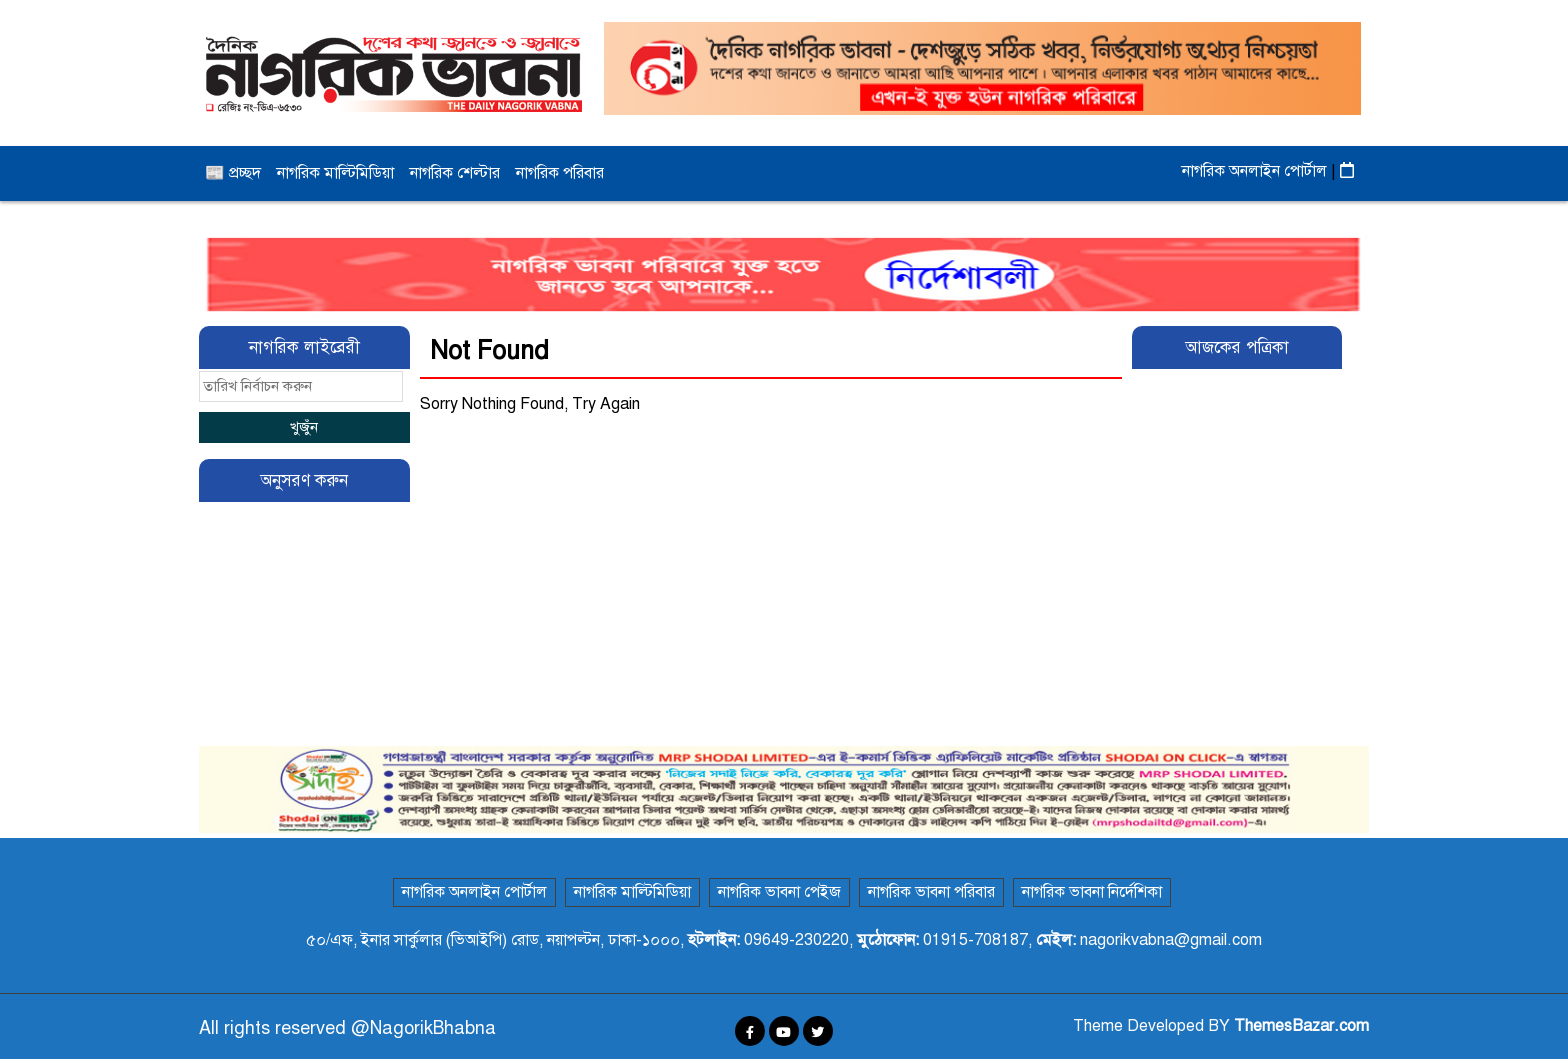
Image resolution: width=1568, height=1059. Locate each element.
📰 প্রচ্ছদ (233, 173)
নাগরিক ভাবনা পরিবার (931, 892)
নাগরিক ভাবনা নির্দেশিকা (1092, 892)
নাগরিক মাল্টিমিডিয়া (335, 173)
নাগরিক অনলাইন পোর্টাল (1256, 171)
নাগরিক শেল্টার (455, 173)
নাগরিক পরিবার (560, 173)
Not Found (489, 350)
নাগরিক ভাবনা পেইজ (779, 892)
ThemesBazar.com (1301, 1026)
